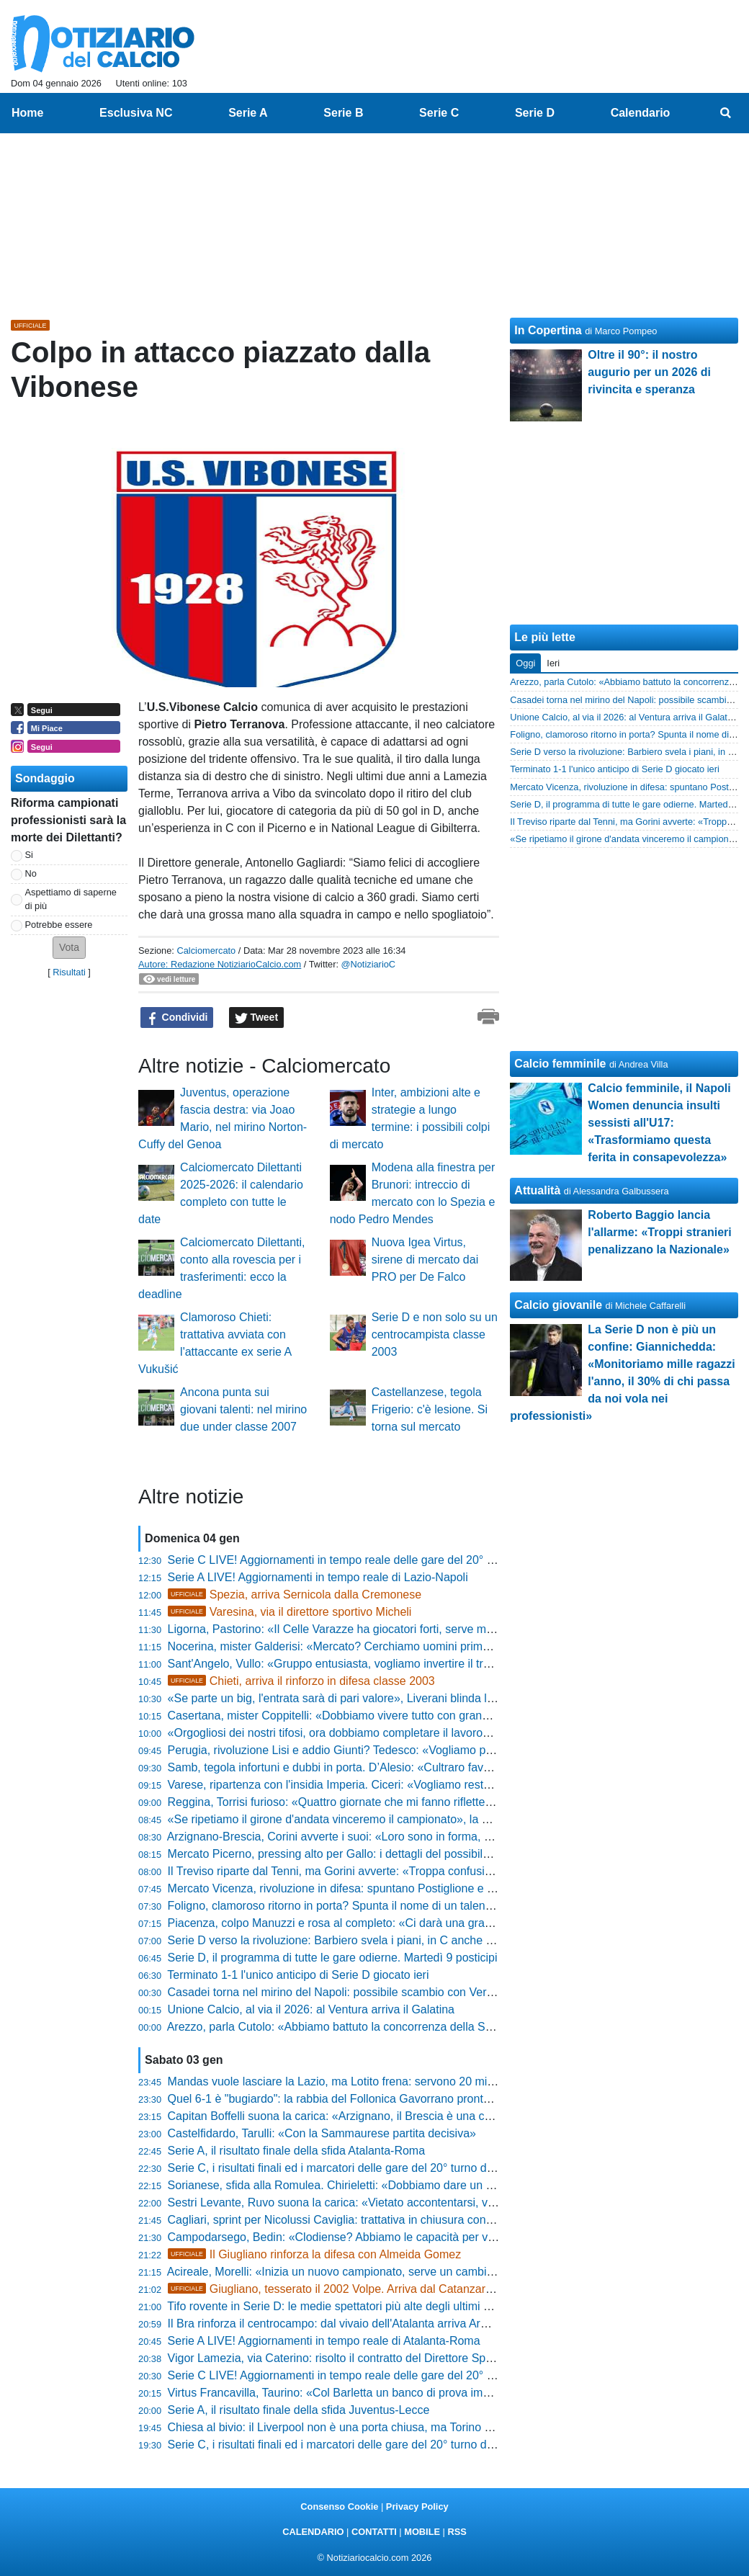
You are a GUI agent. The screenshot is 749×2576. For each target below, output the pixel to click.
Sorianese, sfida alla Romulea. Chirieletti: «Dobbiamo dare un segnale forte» (363, 2185)
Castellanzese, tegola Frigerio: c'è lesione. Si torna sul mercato (430, 1409)
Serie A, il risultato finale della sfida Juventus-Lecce (299, 2410)
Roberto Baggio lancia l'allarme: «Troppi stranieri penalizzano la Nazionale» (659, 1232)
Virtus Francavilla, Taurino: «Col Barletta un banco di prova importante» (350, 2393)
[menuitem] (725, 113)
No (31, 873)
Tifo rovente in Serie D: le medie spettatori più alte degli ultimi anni (336, 2306)
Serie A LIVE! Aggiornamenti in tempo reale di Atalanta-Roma (324, 2341)
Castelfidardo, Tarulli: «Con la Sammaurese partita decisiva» (322, 2133)
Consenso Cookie (339, 2506)
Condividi (177, 1017)
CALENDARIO (313, 2531)
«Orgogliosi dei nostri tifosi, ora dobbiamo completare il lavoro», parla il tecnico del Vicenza (400, 1733)
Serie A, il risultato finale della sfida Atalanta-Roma (297, 2151)
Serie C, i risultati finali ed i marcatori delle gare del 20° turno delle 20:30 (352, 2168)
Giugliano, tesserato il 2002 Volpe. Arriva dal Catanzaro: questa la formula (377, 2289)
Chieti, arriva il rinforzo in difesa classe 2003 (301, 1681)
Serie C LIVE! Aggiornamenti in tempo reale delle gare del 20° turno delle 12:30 (370, 1560)
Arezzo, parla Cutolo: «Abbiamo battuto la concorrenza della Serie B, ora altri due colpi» (391, 2027)
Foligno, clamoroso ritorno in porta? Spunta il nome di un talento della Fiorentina (372, 1906)
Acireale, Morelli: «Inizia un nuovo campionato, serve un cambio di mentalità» (364, 2272)
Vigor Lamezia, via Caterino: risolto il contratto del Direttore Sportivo (341, 2358)
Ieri (553, 663)
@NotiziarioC (368, 964)
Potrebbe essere (59, 924)
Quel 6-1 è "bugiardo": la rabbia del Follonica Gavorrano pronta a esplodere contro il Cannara (406, 2099)
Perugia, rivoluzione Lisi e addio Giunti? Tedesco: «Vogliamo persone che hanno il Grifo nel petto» (418, 1750)
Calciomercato (206, 950)
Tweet (257, 1017)
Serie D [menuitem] (535, 113)
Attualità (537, 1190)
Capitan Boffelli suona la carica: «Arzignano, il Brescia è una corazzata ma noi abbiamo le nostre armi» (431, 2116)
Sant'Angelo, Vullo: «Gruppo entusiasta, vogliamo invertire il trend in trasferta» (367, 1664)
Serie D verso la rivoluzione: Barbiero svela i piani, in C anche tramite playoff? (366, 1940)
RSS (456, 2531)
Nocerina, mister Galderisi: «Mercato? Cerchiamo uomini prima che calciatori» (367, 1646)
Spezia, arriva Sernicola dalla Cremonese (295, 1594)
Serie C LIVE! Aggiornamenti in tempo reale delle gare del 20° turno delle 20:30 (370, 2375)
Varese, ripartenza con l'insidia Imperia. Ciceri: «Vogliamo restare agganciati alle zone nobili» (405, 1785)
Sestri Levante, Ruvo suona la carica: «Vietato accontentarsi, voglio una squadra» (377, 2202)
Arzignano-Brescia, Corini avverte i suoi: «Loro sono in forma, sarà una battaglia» (374, 1836)
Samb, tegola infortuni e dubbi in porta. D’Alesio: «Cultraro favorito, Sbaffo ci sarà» (378, 1767)
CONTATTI (374, 2531)
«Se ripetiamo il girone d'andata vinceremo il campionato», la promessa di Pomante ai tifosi (400, 1819)
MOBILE (422, 2531)
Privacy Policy (417, 2506)
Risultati (69, 972)
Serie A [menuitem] (248, 113)
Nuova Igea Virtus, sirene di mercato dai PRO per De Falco (425, 1259)
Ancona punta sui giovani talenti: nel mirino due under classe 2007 (243, 1409)
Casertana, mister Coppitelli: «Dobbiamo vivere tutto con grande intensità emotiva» (379, 1715)
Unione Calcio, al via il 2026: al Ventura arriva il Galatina (311, 2009)
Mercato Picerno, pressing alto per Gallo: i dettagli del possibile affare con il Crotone (382, 1854)
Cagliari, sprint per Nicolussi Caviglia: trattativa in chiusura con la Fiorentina (360, 2220)
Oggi (525, 663)
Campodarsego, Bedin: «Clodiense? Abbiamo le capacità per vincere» (347, 2237)
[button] (69, 947)
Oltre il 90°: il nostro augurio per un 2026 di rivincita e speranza (649, 372)
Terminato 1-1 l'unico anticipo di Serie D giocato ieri (298, 1975)
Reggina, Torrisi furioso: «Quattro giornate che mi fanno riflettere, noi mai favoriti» (375, 1802)
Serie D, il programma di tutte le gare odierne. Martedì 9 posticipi (333, 1957)
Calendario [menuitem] (640, 113)
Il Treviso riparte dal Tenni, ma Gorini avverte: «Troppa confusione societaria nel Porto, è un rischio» (423, 1871)
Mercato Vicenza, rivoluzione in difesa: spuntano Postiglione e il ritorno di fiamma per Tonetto (405, 1888)
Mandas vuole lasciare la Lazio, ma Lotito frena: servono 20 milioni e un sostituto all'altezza (400, 2081)
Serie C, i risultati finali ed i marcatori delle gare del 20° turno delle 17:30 (352, 2444)
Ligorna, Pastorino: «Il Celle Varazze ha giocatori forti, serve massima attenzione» (377, 1629)
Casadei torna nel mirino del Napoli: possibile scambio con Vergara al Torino (362, 1992)
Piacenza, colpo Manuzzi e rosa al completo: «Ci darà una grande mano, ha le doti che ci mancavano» (430, 1923)
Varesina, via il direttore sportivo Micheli (290, 1612)
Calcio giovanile (558, 1305)
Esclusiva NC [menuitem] (135, 113)
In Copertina (547, 330)
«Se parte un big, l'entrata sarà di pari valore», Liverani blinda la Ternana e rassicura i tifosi (399, 1698)
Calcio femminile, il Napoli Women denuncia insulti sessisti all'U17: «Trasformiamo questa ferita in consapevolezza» (659, 1122)
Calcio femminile (560, 1063)
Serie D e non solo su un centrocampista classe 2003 (435, 1334)
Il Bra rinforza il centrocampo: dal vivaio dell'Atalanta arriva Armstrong (345, 2323)
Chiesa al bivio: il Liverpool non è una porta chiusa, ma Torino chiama (345, 2427)
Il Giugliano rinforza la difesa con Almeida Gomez (315, 2254)
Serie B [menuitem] (343, 113)
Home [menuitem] (27, 113)
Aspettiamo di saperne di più (71, 899)
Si (29, 854)
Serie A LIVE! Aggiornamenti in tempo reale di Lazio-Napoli (318, 1577)
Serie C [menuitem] (439, 113)
